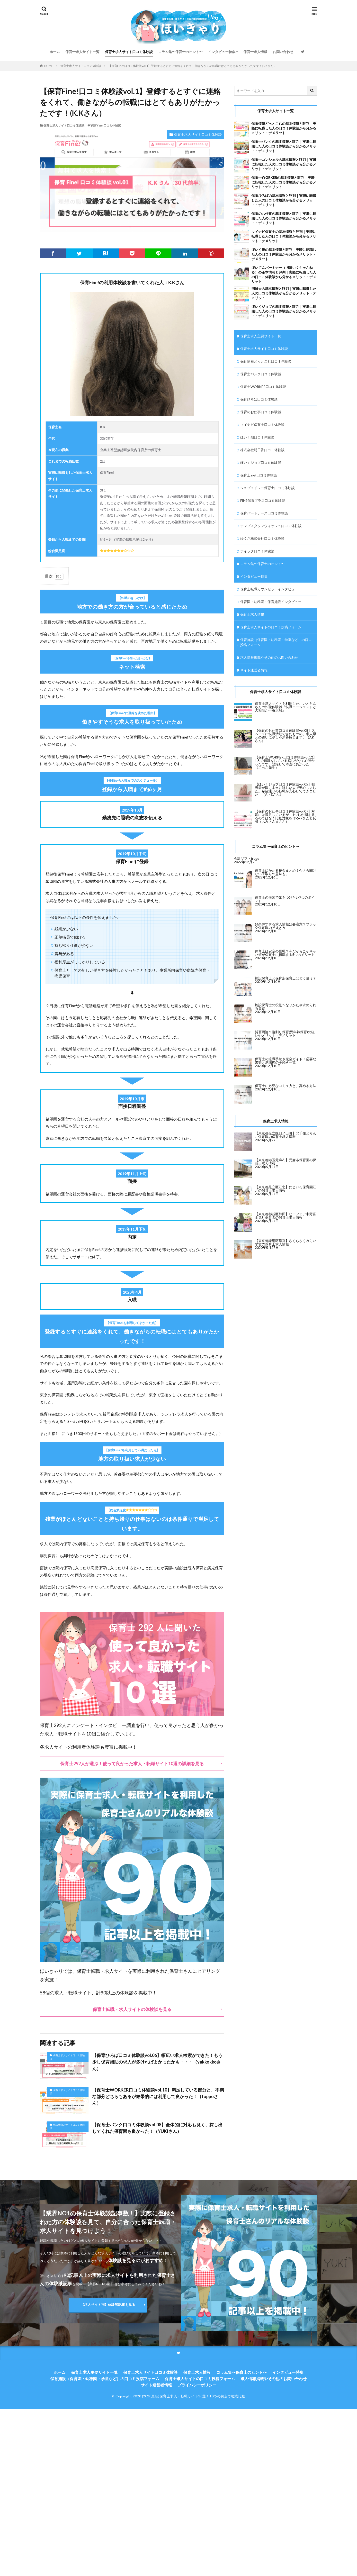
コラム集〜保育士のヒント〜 (180, 52)
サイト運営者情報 (254, 670)
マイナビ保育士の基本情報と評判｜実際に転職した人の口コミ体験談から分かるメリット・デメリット (283, 236)
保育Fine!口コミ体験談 (106, 125)
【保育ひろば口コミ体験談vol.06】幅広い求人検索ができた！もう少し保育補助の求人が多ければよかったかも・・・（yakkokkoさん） (157, 2062)
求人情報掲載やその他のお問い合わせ (269, 657)
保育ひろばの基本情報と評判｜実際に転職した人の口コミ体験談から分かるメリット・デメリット (283, 200)
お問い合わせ (283, 52)
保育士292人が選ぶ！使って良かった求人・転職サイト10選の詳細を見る (132, 1763)
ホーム (55, 52)
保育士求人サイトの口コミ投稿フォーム (271, 627)
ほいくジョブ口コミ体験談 (260, 462)
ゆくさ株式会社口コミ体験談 (262, 538)
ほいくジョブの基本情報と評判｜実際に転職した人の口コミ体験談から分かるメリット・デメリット (283, 311)
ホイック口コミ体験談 (257, 551)
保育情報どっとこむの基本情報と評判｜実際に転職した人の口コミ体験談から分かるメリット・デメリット (283, 128)
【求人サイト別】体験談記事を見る (108, 2304)
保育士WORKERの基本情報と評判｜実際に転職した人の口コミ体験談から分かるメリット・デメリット (283, 182)
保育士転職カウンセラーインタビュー (269, 589)
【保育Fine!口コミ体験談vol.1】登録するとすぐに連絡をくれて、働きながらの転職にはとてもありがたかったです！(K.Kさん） (192, 66)
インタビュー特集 (221, 52)
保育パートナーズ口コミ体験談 (264, 513)
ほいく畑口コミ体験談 (257, 437)
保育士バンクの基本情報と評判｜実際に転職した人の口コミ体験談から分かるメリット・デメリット (283, 146)
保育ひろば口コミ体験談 (259, 399)
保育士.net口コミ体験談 (258, 475)
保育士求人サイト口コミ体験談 (129, 52)
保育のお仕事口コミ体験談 (260, 412)
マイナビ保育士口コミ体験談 (262, 424)
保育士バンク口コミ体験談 (260, 374)
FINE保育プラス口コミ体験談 (262, 500)
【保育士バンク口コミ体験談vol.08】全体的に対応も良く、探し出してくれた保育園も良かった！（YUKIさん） (157, 2128)
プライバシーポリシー (197, 2385)
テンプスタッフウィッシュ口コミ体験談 (271, 526)
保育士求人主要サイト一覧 (260, 336)
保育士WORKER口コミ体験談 (263, 386)
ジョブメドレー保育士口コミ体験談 (267, 488)
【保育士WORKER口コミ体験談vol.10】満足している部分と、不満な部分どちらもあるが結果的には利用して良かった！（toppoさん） (158, 2096)
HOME (48, 66)
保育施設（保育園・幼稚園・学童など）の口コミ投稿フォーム (274, 642)
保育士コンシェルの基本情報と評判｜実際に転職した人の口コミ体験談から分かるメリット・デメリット (283, 164)
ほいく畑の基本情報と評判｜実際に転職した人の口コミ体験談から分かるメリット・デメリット (283, 254)
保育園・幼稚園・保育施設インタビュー (271, 602)
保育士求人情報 (255, 52)
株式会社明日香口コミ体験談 (262, 450)
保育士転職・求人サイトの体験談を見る (132, 2009)
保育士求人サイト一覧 (82, 52)
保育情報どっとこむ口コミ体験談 (265, 361)
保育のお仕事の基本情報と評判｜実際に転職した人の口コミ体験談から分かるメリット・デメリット (283, 218)
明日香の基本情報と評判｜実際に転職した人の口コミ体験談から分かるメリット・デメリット (283, 293)
